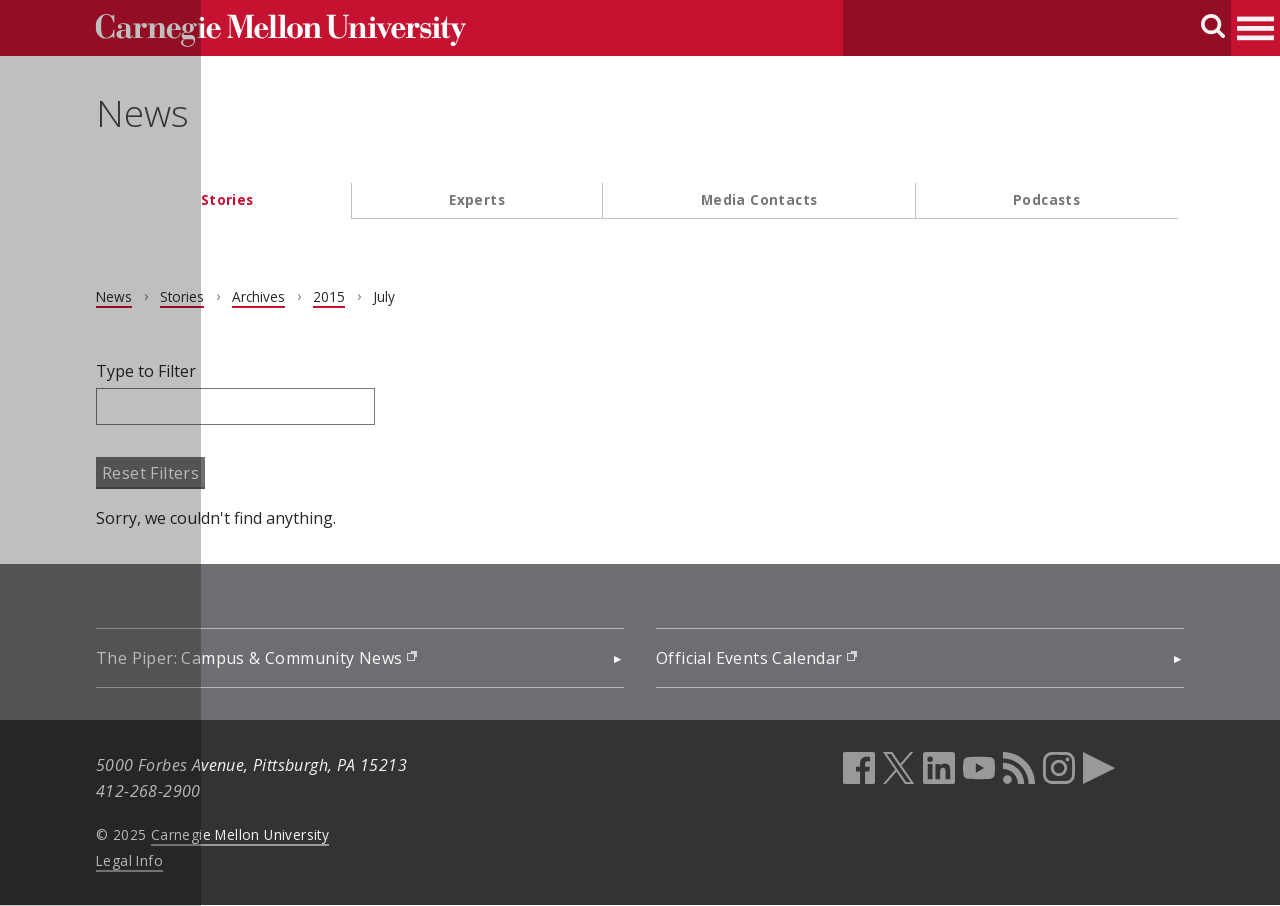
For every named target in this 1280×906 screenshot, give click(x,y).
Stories (227, 199)
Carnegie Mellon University (246, 834)
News (148, 113)
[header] (640, 125)
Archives (264, 296)
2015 (335, 296)
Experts (477, 199)
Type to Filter (152, 371)
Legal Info (135, 860)
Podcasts (1046, 199)
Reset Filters (156, 473)
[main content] (640, 445)
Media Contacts (759, 199)
